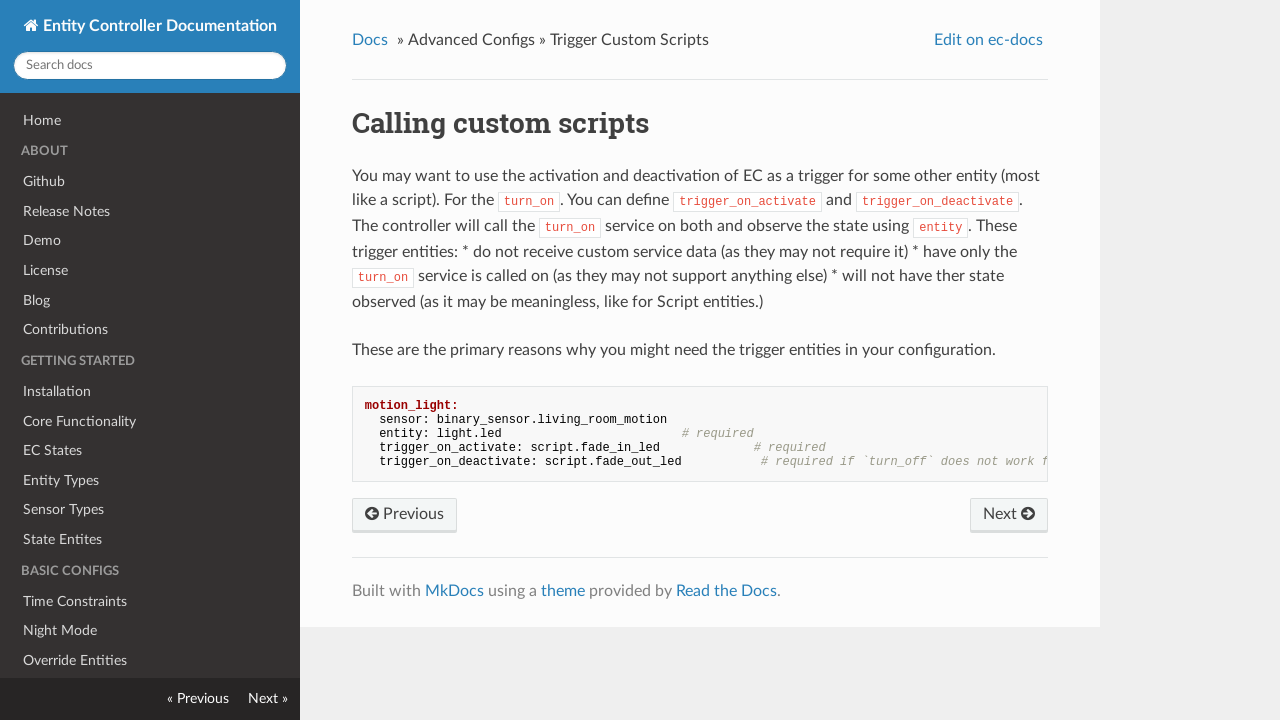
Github (44, 181)
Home (42, 120)
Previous (404, 514)
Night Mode (60, 630)
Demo (42, 240)
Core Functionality (79, 421)
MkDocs (454, 591)
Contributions (65, 329)
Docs (370, 40)
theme (563, 591)
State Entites (62, 539)
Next (1009, 514)
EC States (52, 450)
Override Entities (75, 660)
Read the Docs (726, 591)
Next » (268, 698)
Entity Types (61, 480)
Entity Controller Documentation (158, 26)
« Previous (198, 698)
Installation (57, 391)
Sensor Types (63, 509)
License (45, 270)
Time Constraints (75, 601)
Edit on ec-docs (988, 40)
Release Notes (66, 211)
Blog (36, 300)
